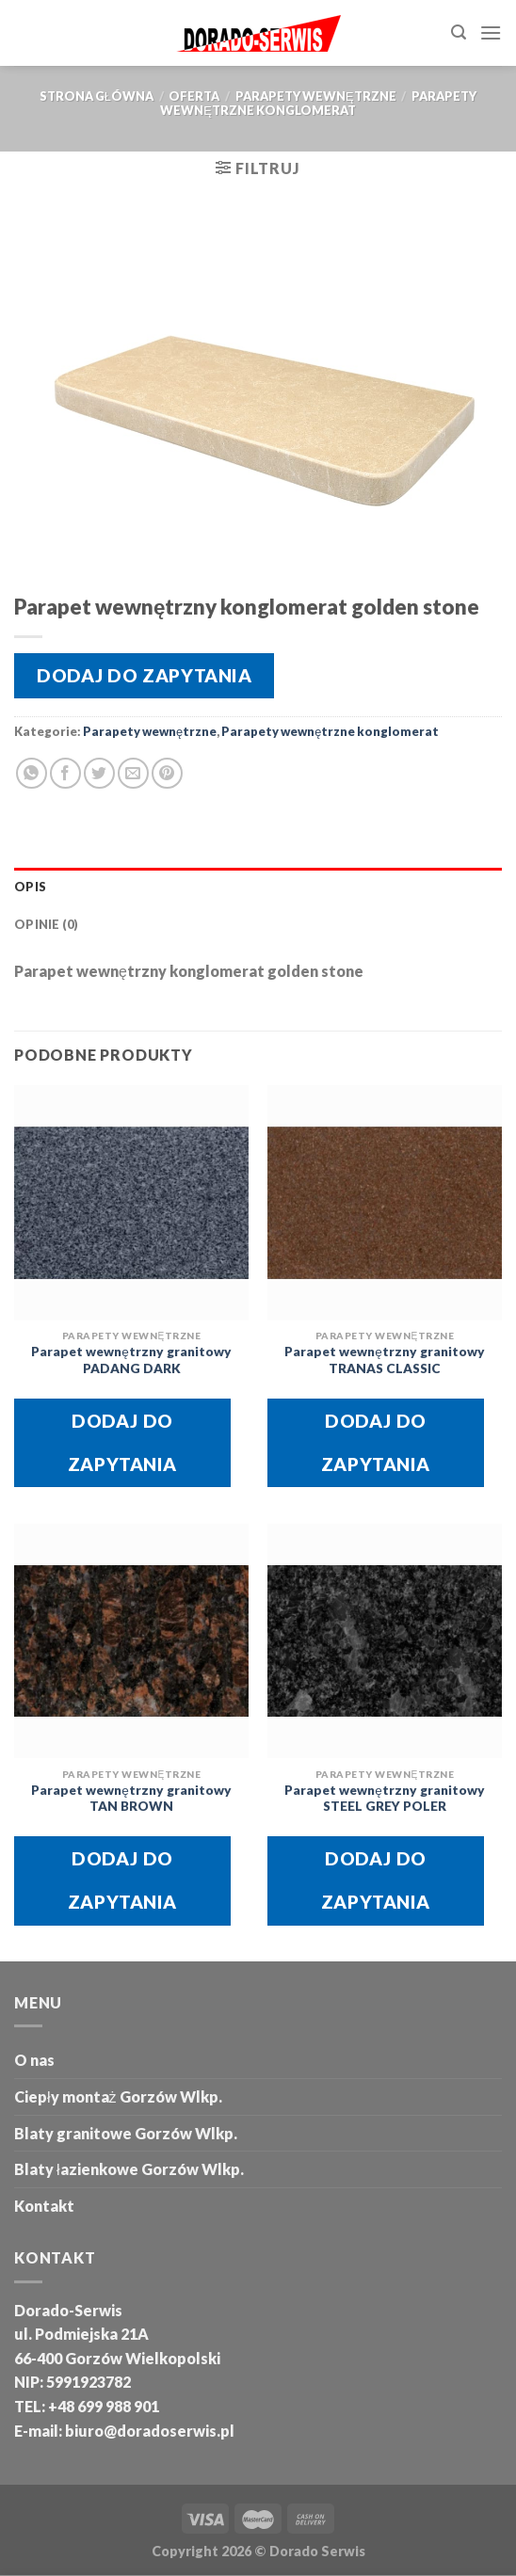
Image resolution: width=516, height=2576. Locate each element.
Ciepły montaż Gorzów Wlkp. (118, 2096)
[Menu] (490, 32)
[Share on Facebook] (65, 773)
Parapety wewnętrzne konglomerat (318, 103)
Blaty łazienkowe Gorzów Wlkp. (129, 2169)
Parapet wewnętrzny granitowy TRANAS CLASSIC (384, 1360)
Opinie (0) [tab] (46, 924)
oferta (194, 96)
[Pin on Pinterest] (167, 773)
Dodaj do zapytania (144, 675)
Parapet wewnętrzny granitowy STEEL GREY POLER (384, 1799)
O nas (34, 2060)
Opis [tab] (30, 886)
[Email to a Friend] (133, 773)
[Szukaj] (458, 32)
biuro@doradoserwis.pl (148, 2431)
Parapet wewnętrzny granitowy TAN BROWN (131, 1799)
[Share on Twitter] (99, 773)
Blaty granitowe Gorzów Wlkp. (125, 2133)
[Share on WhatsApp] (31, 773)
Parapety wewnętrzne (315, 96)
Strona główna (96, 96)
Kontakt (44, 2206)
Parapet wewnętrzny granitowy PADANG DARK (131, 1360)
